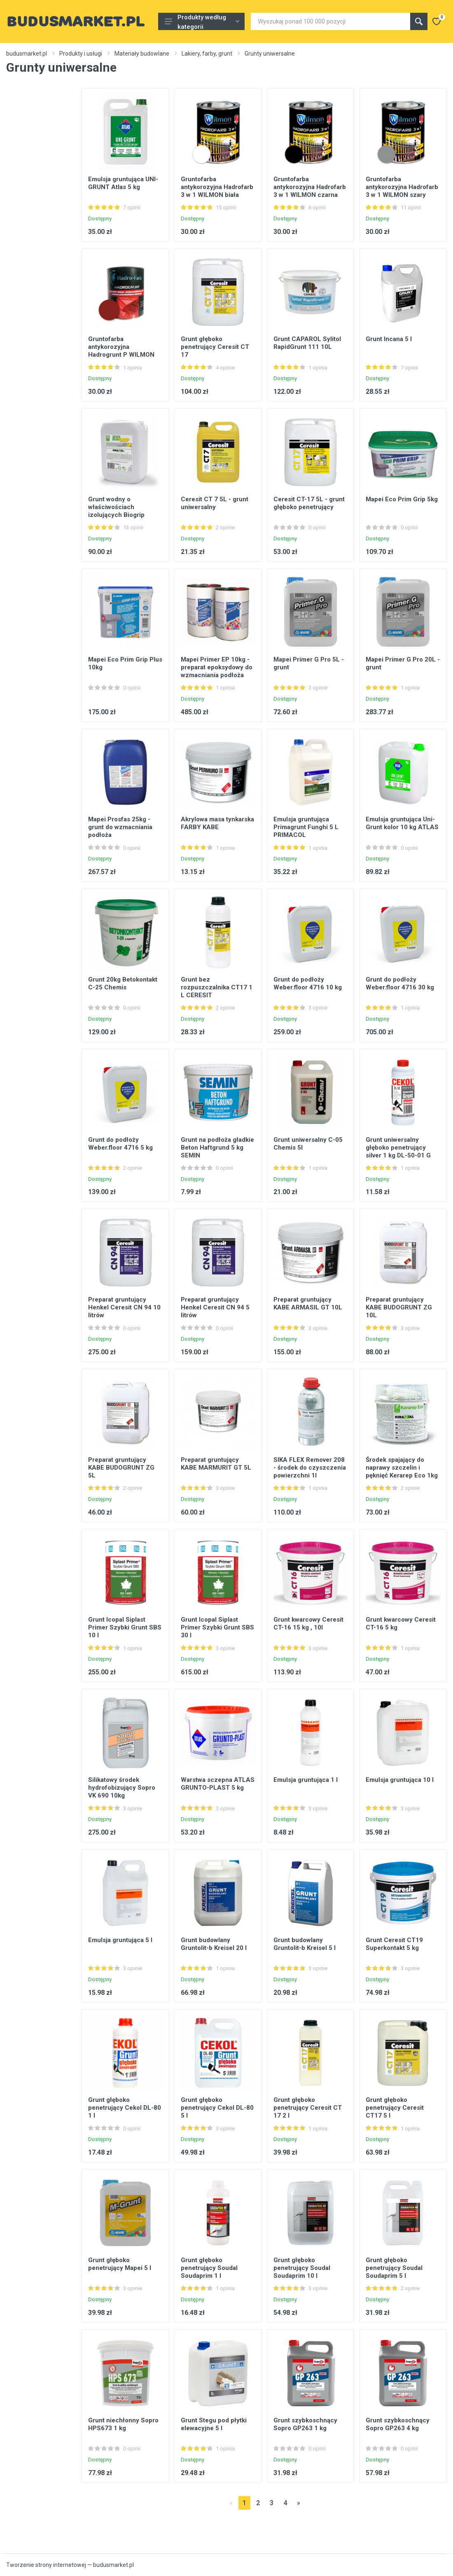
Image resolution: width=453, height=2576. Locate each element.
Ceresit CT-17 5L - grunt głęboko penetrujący (309, 503)
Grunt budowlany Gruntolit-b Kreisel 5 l (304, 1944)
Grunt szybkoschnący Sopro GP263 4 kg (398, 2424)
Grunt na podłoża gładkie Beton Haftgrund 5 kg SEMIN (217, 1147)
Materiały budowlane (141, 53)
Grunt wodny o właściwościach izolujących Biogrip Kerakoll (116, 511)
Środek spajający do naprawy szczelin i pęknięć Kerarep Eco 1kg (402, 1467)
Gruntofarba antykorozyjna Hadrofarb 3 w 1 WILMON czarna (309, 187)
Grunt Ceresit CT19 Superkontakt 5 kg (394, 1944)
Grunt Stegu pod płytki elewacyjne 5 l (214, 2424)
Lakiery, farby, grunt (207, 53)
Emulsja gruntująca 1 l (305, 1780)
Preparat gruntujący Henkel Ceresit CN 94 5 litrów (215, 1307)
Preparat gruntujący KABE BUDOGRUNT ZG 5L (121, 1467)
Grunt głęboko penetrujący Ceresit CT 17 (215, 346)
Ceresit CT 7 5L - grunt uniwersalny (214, 503)
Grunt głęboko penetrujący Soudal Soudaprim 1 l (209, 2267)
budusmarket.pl (26, 53)
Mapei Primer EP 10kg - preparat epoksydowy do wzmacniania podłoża (216, 667)
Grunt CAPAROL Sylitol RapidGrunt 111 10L (307, 343)
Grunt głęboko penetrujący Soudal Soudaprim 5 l (394, 2267)
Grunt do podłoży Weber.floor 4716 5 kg (120, 1143)
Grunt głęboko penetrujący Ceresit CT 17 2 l (307, 2107)
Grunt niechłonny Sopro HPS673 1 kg (123, 2424)
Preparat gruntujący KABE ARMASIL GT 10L (307, 1303)
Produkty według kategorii (202, 22)
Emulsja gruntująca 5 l (120, 1940)
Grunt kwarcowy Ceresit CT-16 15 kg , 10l (308, 1623)
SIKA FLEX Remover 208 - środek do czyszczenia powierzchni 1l (309, 1467)
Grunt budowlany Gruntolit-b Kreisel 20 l (214, 1944)
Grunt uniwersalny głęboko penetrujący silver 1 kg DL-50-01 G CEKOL (398, 1151)
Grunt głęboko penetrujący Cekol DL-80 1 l (124, 2107)
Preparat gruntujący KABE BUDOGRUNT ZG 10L (399, 1307)
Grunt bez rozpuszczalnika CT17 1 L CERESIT (216, 987)
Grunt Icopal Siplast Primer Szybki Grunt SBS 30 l (217, 1627)
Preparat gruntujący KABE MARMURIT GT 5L (216, 1463)
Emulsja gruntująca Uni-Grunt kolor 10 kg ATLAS (402, 823)
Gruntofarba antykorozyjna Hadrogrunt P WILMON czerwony (121, 350)
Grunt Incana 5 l (389, 339)
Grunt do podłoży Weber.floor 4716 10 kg (307, 983)
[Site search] (330, 21)
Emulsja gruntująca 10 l (400, 1780)
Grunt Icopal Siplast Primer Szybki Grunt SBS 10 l (124, 1627)
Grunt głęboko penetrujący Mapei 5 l (119, 2264)
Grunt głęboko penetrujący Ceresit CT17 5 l (395, 2107)
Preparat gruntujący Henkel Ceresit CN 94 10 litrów (124, 1307)
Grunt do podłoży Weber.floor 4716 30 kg (400, 983)
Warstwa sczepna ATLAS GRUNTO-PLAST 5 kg (218, 1783)
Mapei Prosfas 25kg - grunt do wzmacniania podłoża (120, 827)
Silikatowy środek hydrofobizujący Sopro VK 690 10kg (121, 1787)
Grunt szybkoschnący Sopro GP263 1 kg (305, 2424)
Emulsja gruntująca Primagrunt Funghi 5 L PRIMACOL (306, 827)
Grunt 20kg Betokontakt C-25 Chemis (122, 983)
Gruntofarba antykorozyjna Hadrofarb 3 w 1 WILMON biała (217, 187)
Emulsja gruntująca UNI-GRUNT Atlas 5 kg (123, 183)
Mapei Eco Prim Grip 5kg (402, 499)
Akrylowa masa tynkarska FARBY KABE (217, 823)
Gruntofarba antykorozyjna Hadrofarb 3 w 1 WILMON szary (402, 187)
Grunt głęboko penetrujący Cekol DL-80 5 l (217, 2107)
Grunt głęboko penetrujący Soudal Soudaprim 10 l (301, 2267)
